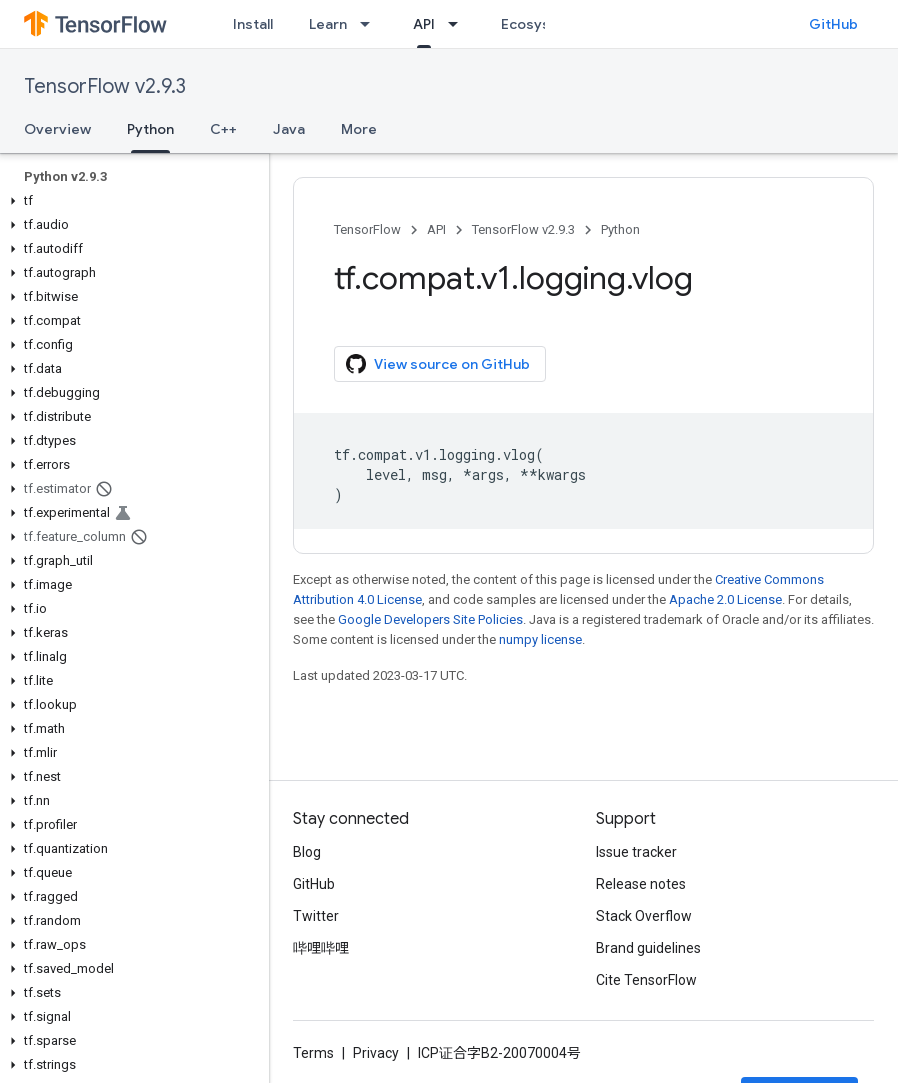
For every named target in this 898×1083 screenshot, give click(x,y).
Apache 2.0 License (725, 599)
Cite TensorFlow (646, 980)
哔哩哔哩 (321, 948)
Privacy (376, 1053)
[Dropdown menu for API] (459, 24)
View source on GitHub (438, 364)
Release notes (641, 884)
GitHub (833, 24)
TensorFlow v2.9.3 (105, 86)
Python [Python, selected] (150, 129)
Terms (313, 1053)
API (436, 229)
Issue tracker (636, 852)
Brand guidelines (648, 948)
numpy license (540, 639)
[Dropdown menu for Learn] (371, 24)
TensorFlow (367, 229)
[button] (130, 201)
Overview (57, 129)
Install (253, 24)
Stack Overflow (644, 916)
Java (289, 129)
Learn (328, 24)
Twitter (316, 916)
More (359, 129)
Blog (307, 852)
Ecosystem (539, 24)
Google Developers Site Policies (430, 619)
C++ (223, 129)
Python (620, 229)
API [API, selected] (424, 24)
